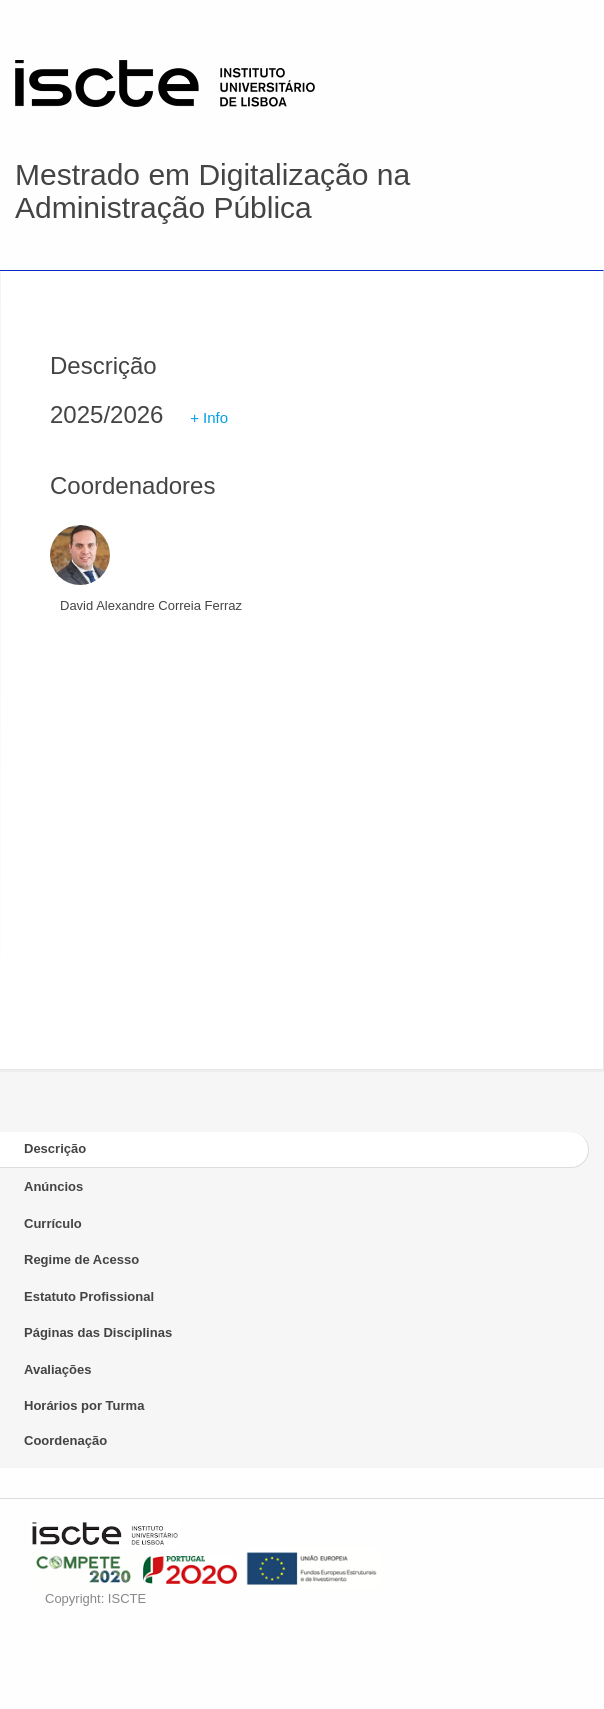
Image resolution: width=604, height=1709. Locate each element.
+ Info (209, 417)
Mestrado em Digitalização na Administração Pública (212, 191)
